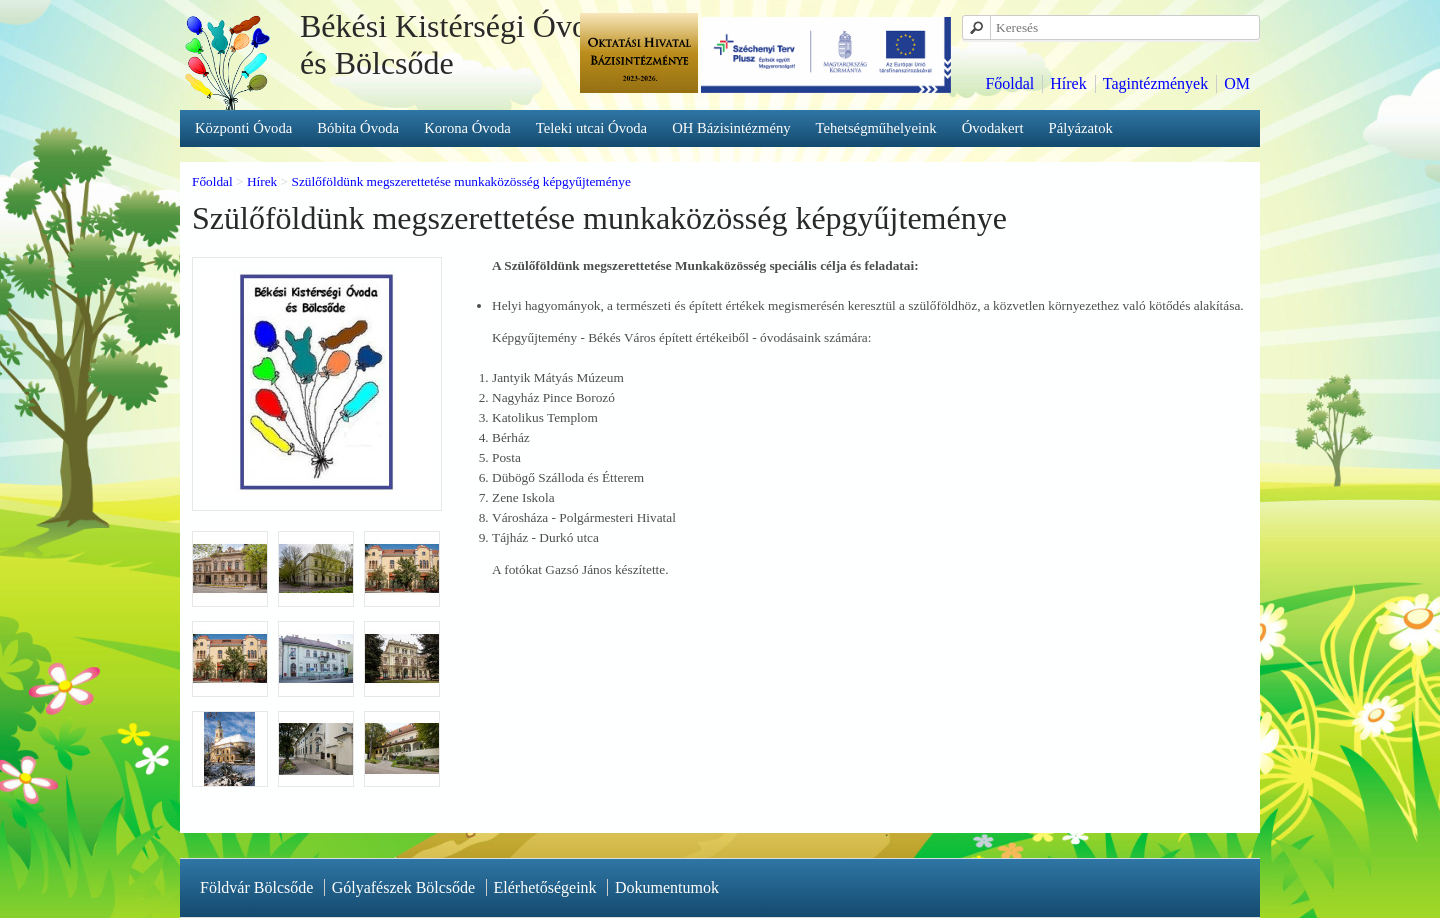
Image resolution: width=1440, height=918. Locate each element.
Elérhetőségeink (545, 887)
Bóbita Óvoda (358, 128)
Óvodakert (993, 128)
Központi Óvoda (243, 128)
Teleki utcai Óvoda (591, 128)
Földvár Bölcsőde (256, 887)
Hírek (1068, 83)
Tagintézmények (1156, 83)
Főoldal (1009, 83)
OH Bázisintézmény (731, 128)
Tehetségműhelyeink (876, 128)
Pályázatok (1081, 128)
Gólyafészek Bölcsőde (404, 887)
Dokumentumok (667, 887)
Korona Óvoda (467, 128)
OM (1237, 83)
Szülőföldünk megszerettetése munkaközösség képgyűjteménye (460, 181)
